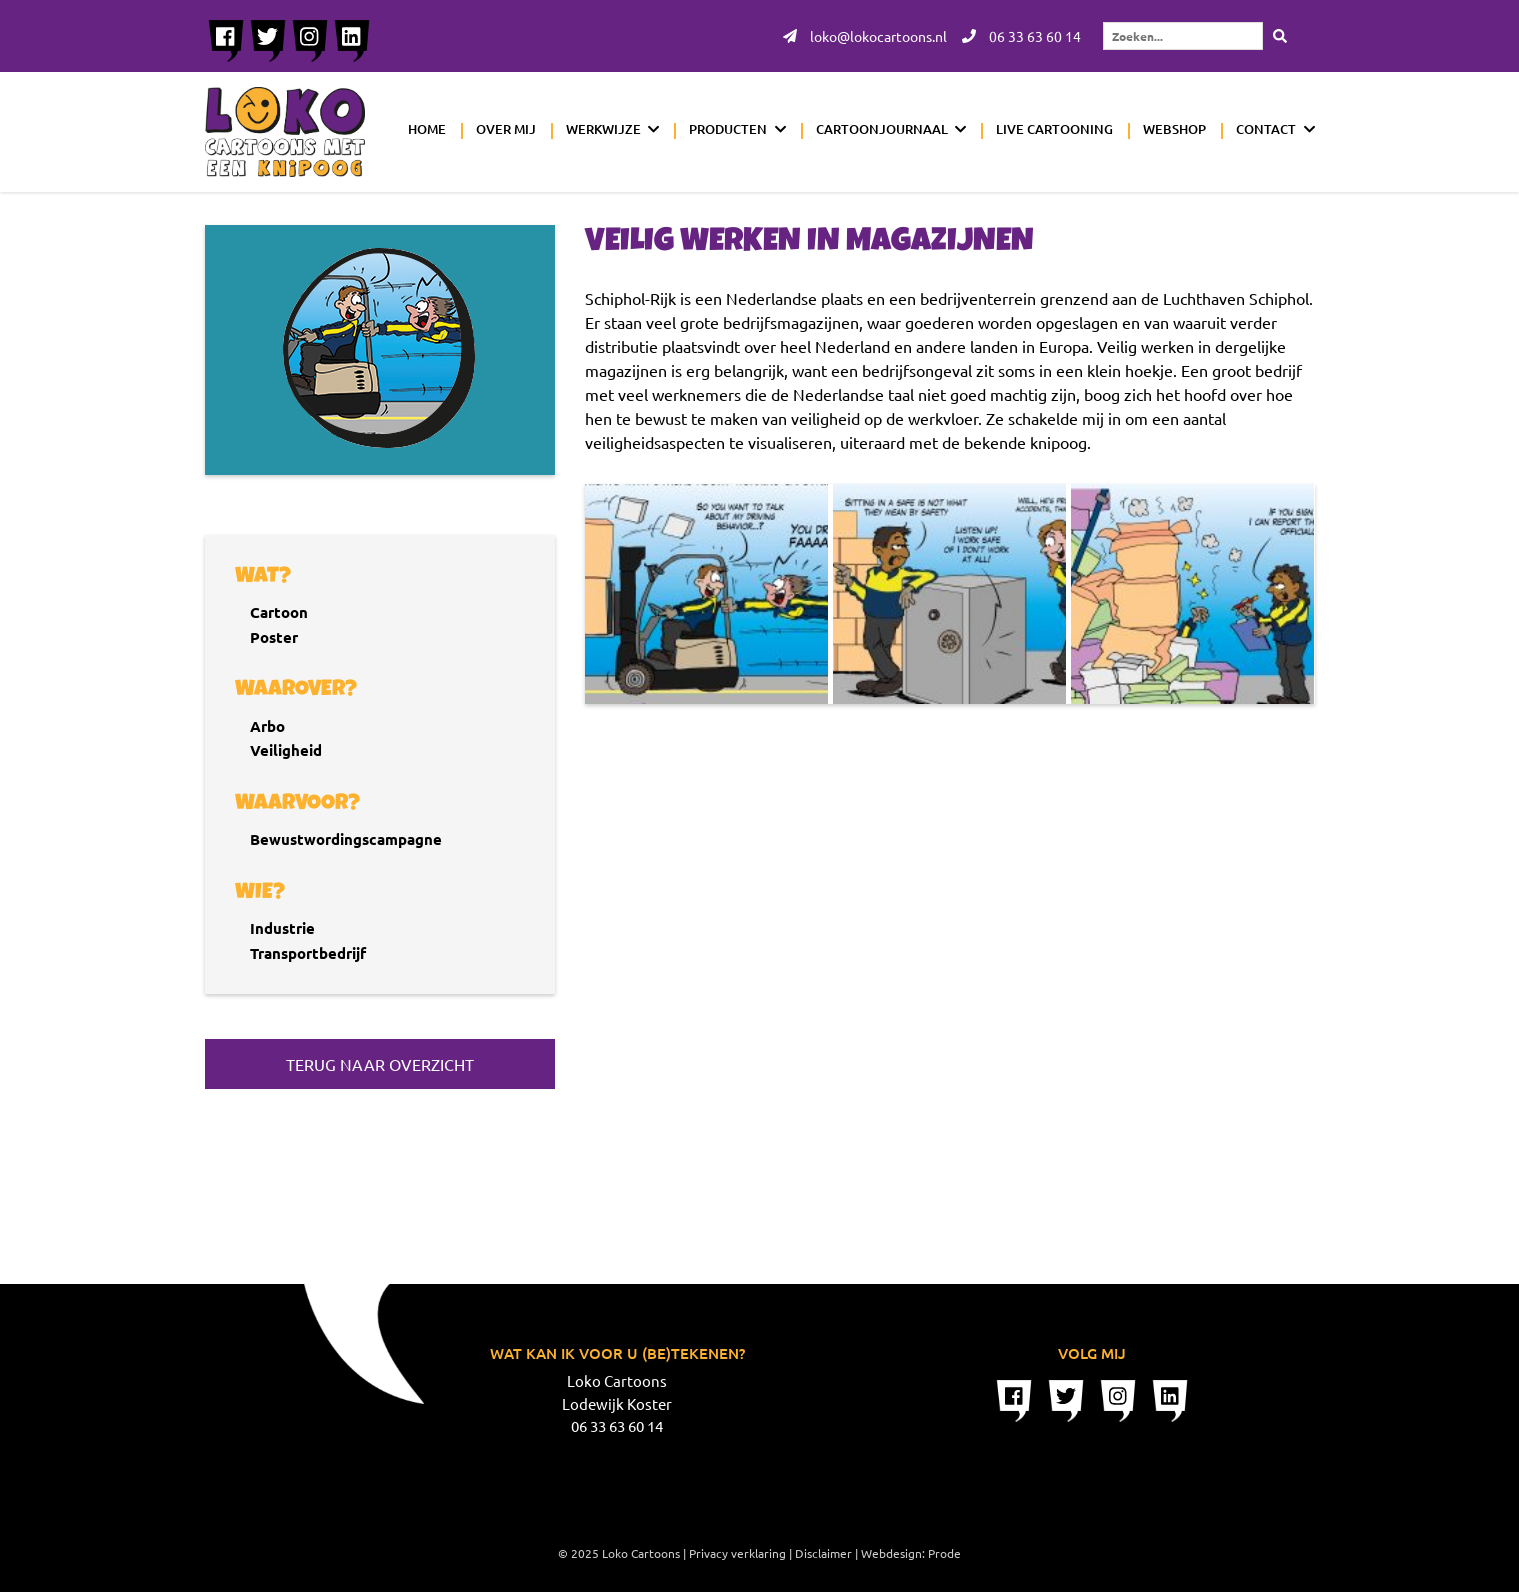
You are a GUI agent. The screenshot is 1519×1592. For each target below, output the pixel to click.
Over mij (506, 129)
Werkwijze (603, 129)
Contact (1266, 129)
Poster (274, 637)
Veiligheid (286, 750)
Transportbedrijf (308, 953)
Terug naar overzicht (380, 1064)
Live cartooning (1054, 129)
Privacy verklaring (737, 1553)
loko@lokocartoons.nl (865, 36)
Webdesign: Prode (911, 1553)
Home (427, 129)
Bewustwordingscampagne (346, 839)
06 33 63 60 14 (1021, 36)
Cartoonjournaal (882, 129)
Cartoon (279, 612)
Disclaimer (823, 1553)
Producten (728, 129)
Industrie (282, 928)
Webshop (1174, 129)
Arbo (267, 726)
